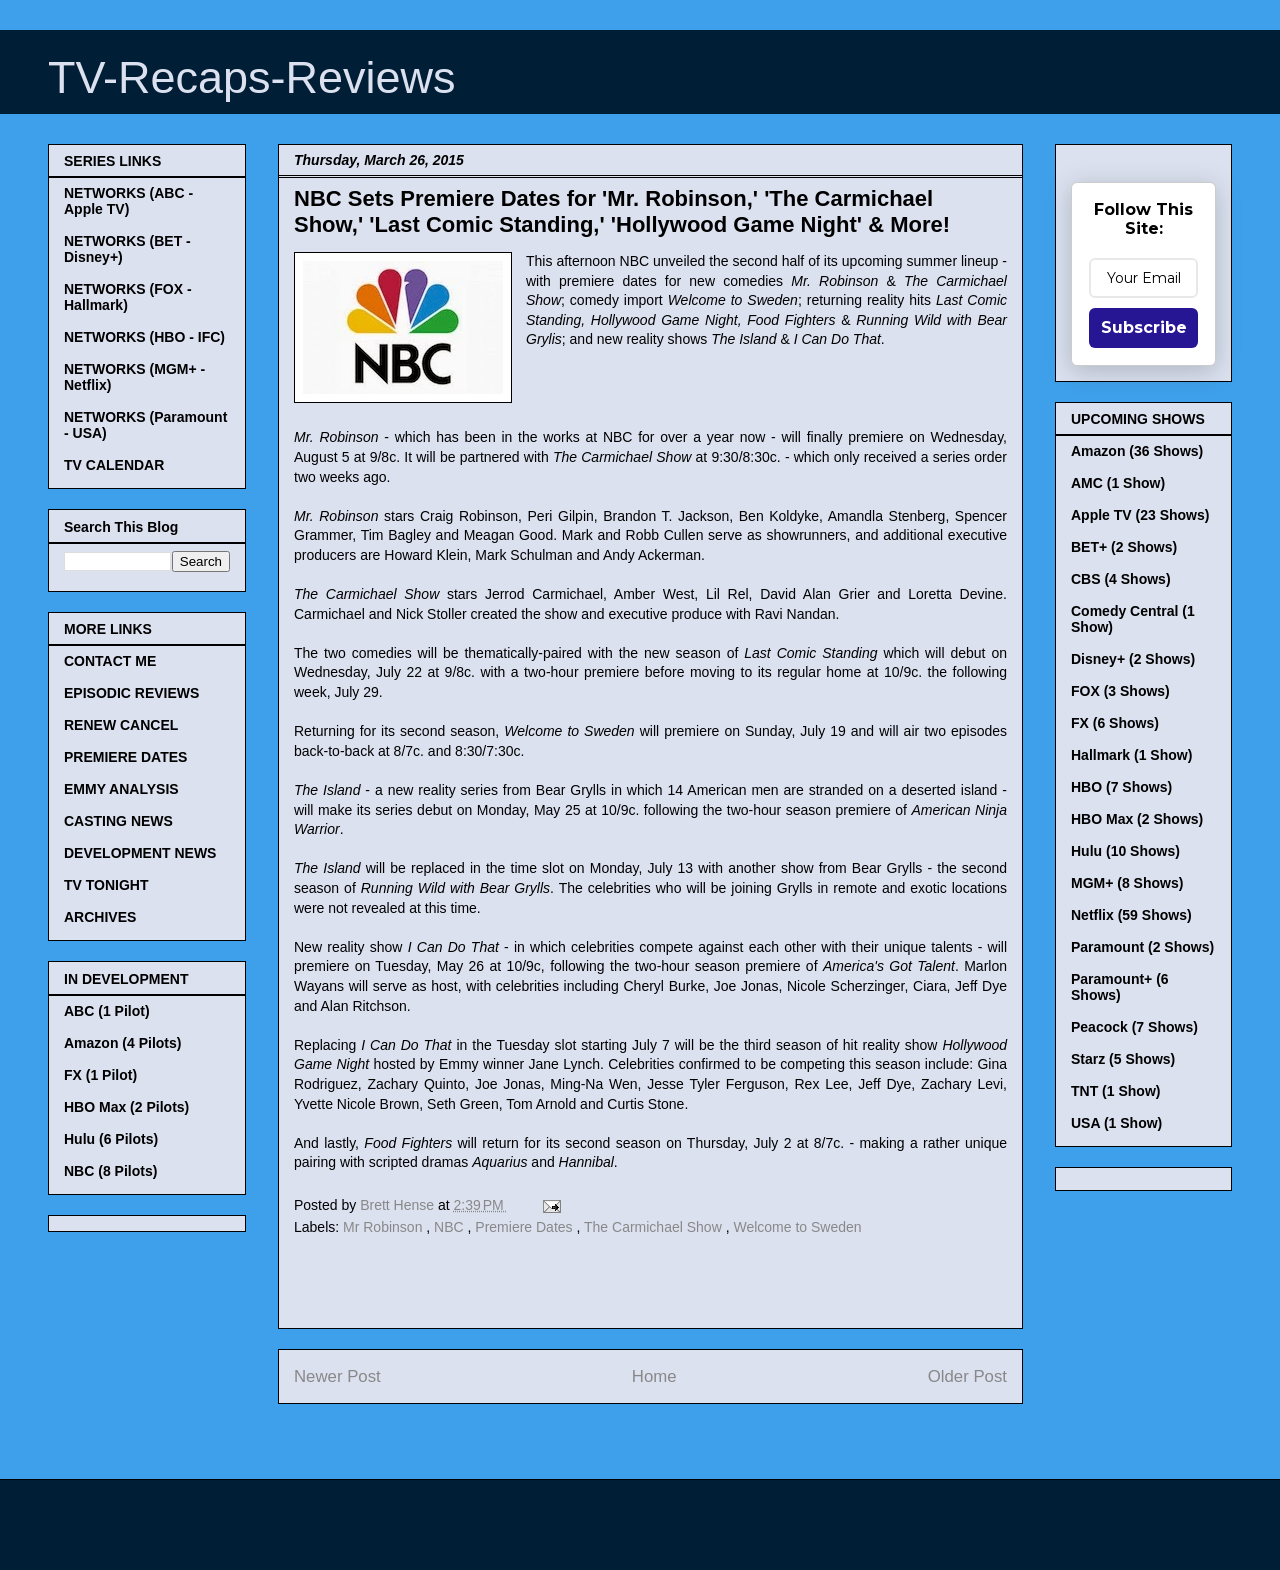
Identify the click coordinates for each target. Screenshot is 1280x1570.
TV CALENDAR (114, 465)
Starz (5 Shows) (1123, 1059)
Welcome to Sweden (797, 1227)
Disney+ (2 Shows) (1133, 659)
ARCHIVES (100, 917)
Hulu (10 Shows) (1125, 851)
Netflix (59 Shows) (1131, 915)
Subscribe (1144, 327)
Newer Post (337, 1376)
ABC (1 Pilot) (107, 1011)
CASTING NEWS (118, 821)
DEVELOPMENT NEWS (140, 853)
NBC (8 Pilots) (110, 1171)
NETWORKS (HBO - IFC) (144, 337)
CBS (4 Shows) (1121, 579)
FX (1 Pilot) (100, 1075)
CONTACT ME (110, 661)
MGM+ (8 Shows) (1127, 883)
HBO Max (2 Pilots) (126, 1107)
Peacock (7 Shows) (1134, 1027)
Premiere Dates (525, 1227)
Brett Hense (399, 1205)
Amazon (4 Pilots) (122, 1043)
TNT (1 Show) (1115, 1091)
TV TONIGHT (106, 885)
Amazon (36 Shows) (1137, 451)
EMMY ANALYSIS (121, 789)
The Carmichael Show (655, 1227)
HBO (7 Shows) (1121, 787)
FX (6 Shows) (1115, 723)
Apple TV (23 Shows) (1140, 515)
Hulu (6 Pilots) (111, 1139)
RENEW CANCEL (121, 725)
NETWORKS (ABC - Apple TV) (128, 201)
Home (654, 1376)
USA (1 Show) (1116, 1123)
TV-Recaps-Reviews (252, 77)
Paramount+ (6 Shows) (1120, 987)
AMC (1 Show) (1118, 483)
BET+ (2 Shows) (1124, 547)
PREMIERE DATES (125, 757)
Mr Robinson (384, 1227)
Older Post (967, 1376)
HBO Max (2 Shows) (1137, 819)
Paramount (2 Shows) (1142, 947)
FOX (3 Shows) (1120, 691)
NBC (450, 1227)
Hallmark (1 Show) (1131, 755)
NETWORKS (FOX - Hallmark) (128, 297)
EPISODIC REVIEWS (131, 693)
